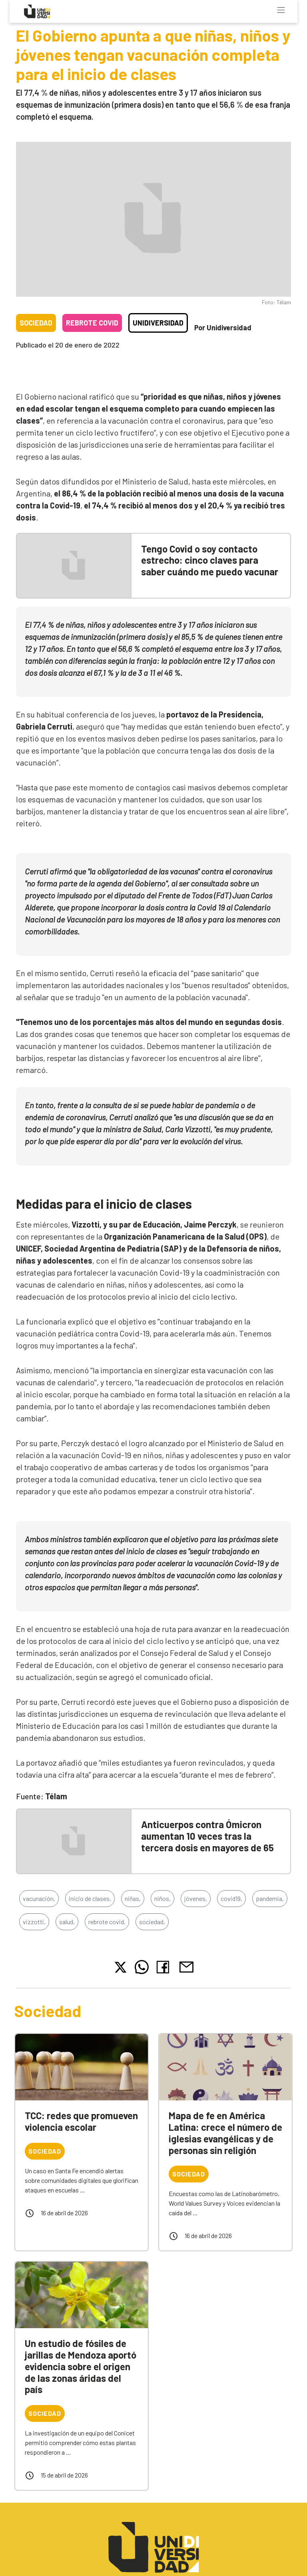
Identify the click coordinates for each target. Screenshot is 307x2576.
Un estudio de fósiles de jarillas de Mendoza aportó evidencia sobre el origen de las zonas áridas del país (80, 2366)
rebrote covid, (107, 1921)
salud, (67, 1921)
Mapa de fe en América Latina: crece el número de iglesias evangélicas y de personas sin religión (225, 2133)
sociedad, (152, 1921)
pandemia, (270, 1898)
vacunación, (39, 1898)
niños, (162, 1898)
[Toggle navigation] (281, 10)
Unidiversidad (158, 322)
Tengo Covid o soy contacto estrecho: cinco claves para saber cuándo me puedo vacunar (209, 560)
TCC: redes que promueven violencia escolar (81, 2121)
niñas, (133, 1898)
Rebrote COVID (92, 322)
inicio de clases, (90, 1898)
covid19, (231, 1898)
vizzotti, (34, 1921)
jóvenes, (195, 1898)
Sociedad (36, 322)
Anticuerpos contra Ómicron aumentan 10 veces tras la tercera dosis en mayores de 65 (207, 1835)
